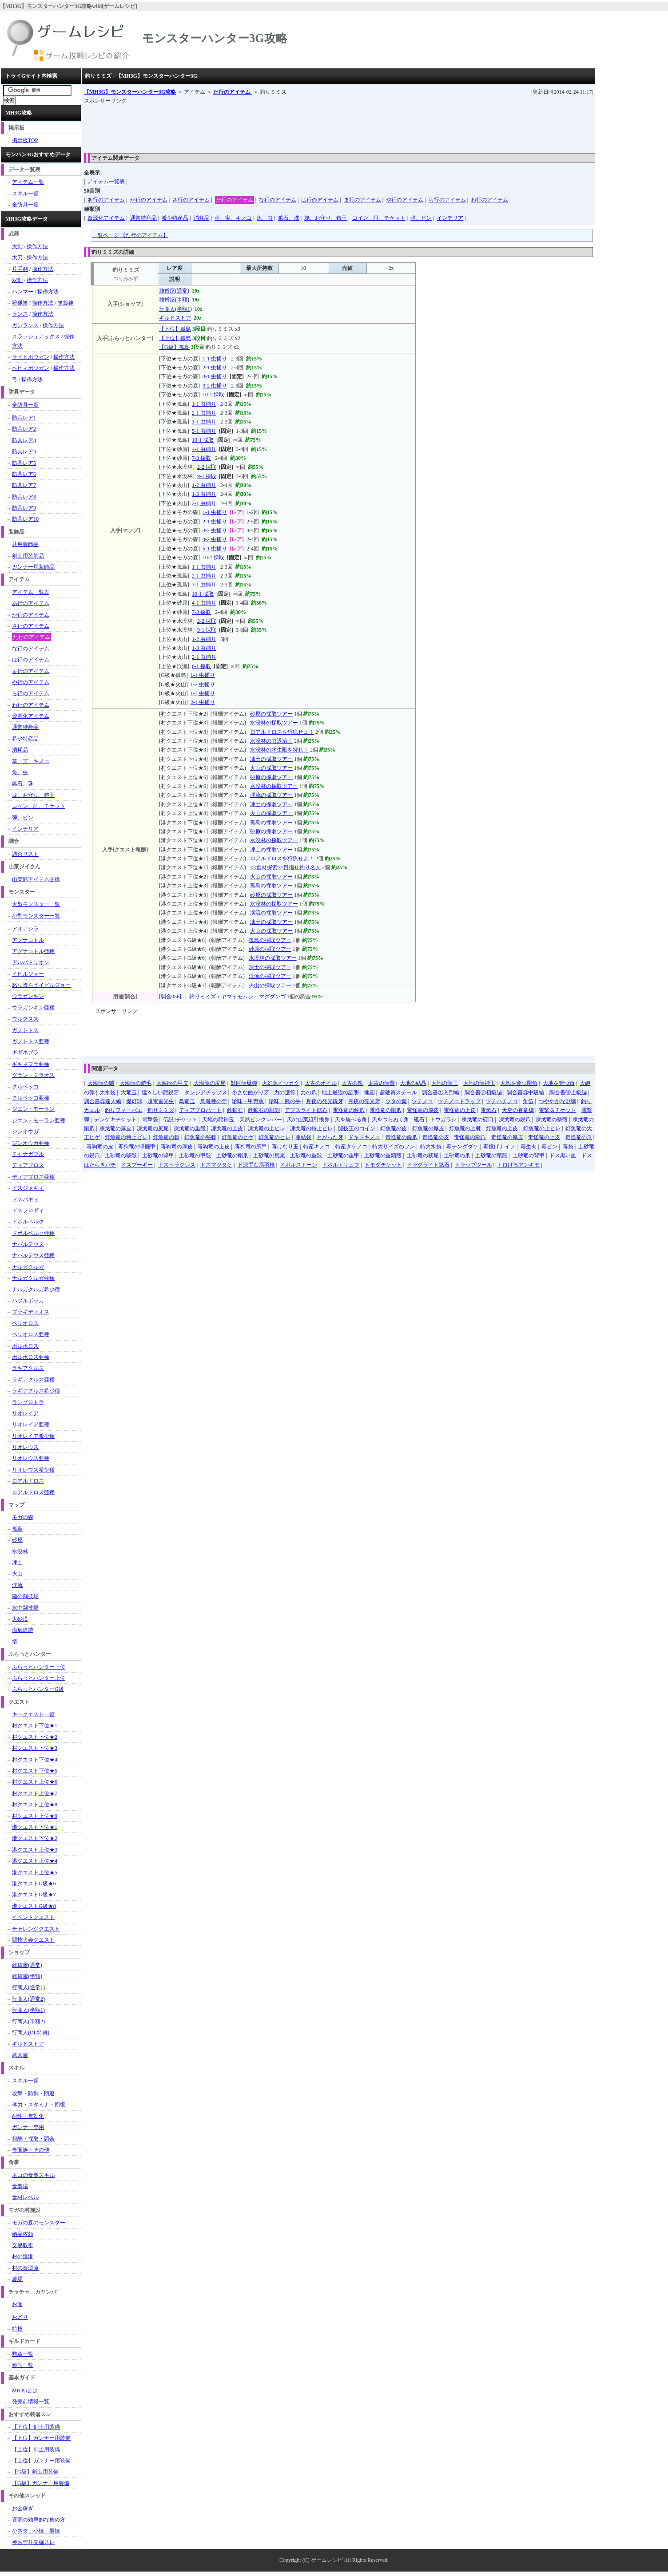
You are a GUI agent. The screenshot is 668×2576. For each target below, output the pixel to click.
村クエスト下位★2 (34, 1737)
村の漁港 (22, 2256)
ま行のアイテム (362, 200)
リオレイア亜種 (30, 1424)
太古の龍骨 (381, 1083)
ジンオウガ (25, 1131)
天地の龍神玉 (218, 1119)
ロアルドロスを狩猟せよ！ (282, 732)
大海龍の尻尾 (210, 1083)
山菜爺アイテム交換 (36, 879)
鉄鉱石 (235, 1110)
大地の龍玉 (444, 1083)
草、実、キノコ (233, 218)
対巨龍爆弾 (244, 1083)
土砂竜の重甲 (343, 1155)
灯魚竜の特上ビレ (126, 1137)
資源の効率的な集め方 (38, 2520)
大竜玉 (129, 1092)
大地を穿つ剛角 (518, 1083)
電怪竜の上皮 (460, 1110)
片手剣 (20, 269)
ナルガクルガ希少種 (36, 1289)
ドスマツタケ (216, 1165)
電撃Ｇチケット (557, 1110)
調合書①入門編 (440, 1092)
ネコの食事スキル (33, 2175)
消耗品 (202, 218)
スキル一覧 (25, 193)
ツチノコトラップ (459, 1101)
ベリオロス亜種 (30, 1334)
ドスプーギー (137, 1165)
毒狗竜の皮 (100, 1147)
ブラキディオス (30, 1312)
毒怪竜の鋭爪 (402, 1137)
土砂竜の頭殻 (491, 1155)
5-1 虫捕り (204, 431)
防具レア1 (24, 418)
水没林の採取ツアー (274, 723)
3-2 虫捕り (215, 386)
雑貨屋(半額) (174, 300)
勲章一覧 (22, 2354)
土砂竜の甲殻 (195, 1155)
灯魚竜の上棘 (465, 1128)
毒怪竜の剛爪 (470, 1137)
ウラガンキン (28, 996)
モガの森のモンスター (38, 2223)
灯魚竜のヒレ (274, 1137)
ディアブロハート (200, 1110)
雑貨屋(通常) (174, 291)
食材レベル (25, 2197)
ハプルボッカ (28, 1301)
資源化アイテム (106, 218)
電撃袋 (150, 1119)
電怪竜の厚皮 (423, 1110)
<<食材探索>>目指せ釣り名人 (285, 867)
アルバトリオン (30, 962)
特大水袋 (430, 1147)
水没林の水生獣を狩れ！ (279, 750)
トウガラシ (443, 1119)
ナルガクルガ (28, 1267)
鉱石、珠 (288, 218)
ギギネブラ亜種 (30, 1064)
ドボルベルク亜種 (33, 1233)
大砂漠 (20, 1619)
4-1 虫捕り (204, 449)
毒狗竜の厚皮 (177, 1147)
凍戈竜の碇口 (477, 1119)
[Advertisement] (245, 126)
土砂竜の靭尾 (423, 1155)
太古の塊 (352, 1083)
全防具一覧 (25, 205)
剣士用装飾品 (28, 556)
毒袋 (568, 1147)
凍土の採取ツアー (271, 759)
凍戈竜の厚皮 (115, 1128)
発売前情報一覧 (30, 2401)
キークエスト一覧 (33, 1714)
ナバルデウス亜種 (33, 1255)
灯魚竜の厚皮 (428, 1128)
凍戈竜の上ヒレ (266, 1128)
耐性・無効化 (28, 2116)
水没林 (20, 1551)
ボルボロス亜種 (30, 1357)
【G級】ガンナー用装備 (40, 2483)
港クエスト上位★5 (34, 1872)
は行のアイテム (319, 200)
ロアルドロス (28, 1481)
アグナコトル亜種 (33, 951)
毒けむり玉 (285, 1147)
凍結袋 (303, 1137)
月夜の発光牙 (364, 1101)
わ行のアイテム (489, 200)
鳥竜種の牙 (213, 1101)
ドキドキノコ (364, 1137)
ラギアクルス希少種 (36, 1391)
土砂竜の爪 (457, 1155)
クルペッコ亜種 (30, 1098)
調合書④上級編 (568, 1092)
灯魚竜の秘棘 (200, 1137)
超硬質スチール (398, 1092)
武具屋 (20, 2055)
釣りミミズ (202, 996)
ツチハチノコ (502, 1101)
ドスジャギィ (28, 1188)
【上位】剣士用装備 (36, 2449)
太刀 (17, 257)
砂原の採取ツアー (271, 714)
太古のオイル (321, 1083)
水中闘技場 (25, 1608)
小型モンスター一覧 (36, 916)
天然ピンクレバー (260, 1119)
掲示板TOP (25, 140)
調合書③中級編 (525, 1092)
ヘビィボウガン (30, 368)
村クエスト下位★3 (34, 1748)
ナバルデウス (28, 1244)
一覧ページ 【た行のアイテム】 (130, 235)
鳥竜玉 (187, 1101)
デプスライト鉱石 (306, 1110)
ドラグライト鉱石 (428, 1165)
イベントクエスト (33, 1917)
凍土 (17, 1562)
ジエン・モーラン (33, 1109)
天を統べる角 (351, 1119)
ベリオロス (25, 1323)
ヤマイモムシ (237, 996)
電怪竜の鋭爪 (349, 1110)
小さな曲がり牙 (250, 1092)
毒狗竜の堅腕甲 (136, 1147)
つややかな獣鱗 (557, 1101)
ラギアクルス (28, 1368)
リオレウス (25, 1447)
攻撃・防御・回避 (33, 2093)
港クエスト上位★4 (34, 1861)
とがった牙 (330, 1137)
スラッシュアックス (36, 336)
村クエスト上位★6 (34, 1782)
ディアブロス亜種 (33, 1177)
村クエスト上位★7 (34, 1793)
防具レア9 (24, 508)
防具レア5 (24, 463)
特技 (17, 2329)
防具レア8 (24, 497)
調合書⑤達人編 (102, 1101)
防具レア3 (24, 440)
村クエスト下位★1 (34, 1725)
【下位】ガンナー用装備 (41, 2438)
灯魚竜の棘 (166, 1137)
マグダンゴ (272, 996)
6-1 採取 (201, 666)
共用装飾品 (25, 544)
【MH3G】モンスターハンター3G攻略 (130, 92)
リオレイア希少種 (33, 1436)
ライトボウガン (30, 357)
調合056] (171, 996)
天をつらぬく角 (390, 1119)
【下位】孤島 (175, 329)
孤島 (17, 1529)
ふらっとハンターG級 (38, 1689)
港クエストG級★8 (34, 1906)
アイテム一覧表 (106, 181)
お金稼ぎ (22, 2508)
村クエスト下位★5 (34, 1771)
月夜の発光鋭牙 (324, 1101)
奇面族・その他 (30, 2150)
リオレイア (25, 1413)
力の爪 (309, 1092)
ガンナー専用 (28, 2127)
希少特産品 (175, 218)
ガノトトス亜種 (30, 1041)
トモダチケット (383, 1165)
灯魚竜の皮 (393, 1128)
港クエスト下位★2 (34, 1838)
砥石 (419, 1119)
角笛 (528, 1101)
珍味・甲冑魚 (248, 1101)
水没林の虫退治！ (271, 741)
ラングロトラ (28, 1402)
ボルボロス (25, 1346)
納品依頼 (22, 2234)
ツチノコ (422, 1101)
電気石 (489, 1110)
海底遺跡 (22, 1630)
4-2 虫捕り (215, 539)
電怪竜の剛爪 (386, 1110)
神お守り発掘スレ (33, 2542)
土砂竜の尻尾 (269, 1155)
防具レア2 (24, 429)
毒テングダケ (462, 1147)
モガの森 (22, 1517)
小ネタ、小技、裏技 (36, 2531)
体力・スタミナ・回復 (38, 2104)
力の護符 (284, 1092)
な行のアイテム (277, 200)
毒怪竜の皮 (435, 1137)
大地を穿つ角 (559, 1083)
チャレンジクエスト (36, 1929)
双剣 (17, 280)
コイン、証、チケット (379, 218)
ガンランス (25, 325)
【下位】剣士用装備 (36, 2427)
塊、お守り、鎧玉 (325, 218)
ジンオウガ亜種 (30, 1143)
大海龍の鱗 (100, 1083)
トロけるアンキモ (518, 1165)
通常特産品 (143, 218)
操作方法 (37, 246)
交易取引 (22, 2245)
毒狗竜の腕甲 (251, 1147)
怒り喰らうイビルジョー (41, 985)
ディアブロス (28, 1165)
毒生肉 (529, 1147)
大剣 (17, 246)
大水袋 (107, 1092)
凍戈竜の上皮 (227, 1128)
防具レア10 (25, 519)
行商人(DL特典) (30, 2033)
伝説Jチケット (180, 1119)
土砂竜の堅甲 (158, 1155)
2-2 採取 (206, 467)
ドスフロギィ (28, 1210)
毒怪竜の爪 (578, 1137)
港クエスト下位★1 (34, 1827)
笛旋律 (66, 303)
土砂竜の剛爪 (232, 1155)
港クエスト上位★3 (34, 1850)
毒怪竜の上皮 (544, 1137)
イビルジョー (28, 974)
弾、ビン (421, 218)
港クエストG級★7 (34, 1894)
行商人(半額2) (28, 2021)
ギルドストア (175, 318)
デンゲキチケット (115, 1119)
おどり (20, 2317)
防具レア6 (24, 474)
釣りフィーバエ (123, 1110)
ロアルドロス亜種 (33, 1492)
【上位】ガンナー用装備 (41, 2460)
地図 (369, 1092)
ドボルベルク (28, 1222)
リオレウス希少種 (33, 1470)
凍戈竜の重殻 (190, 1128)
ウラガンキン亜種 (33, 1008)
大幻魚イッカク (280, 1083)
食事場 (20, 2186)
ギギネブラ (25, 1052)
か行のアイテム (148, 200)
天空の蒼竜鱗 (518, 1110)
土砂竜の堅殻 (121, 1155)
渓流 (17, 1585)
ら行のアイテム (447, 200)
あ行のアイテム (106, 200)
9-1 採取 (206, 476)
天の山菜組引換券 (308, 1119)
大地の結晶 (413, 1083)
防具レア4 (24, 451)
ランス (20, 314)
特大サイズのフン (393, 1147)
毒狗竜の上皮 (214, 1147)
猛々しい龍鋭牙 (160, 1092)
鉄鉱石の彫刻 (264, 1110)
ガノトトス (25, 1030)
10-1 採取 (213, 395)
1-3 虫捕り (204, 494)
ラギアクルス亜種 (33, 1380)
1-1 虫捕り (215, 359)
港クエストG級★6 (34, 1883)
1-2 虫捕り (204, 485)
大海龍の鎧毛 (135, 1083)
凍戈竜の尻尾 (153, 1128)
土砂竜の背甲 (529, 1155)
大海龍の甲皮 (172, 1083)
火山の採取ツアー (271, 768)
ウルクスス (25, 1019)
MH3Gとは (25, 2390)
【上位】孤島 (175, 338)
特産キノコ (316, 1147)
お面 (17, 2304)
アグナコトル (28, 940)
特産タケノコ (351, 1147)
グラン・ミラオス (33, 1075)
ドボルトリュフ (340, 1165)
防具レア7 (24, 485)
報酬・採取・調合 (33, 2139)
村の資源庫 (25, 2268)
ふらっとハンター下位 (38, 1667)
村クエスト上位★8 (34, 1804)
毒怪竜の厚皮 (507, 1137)
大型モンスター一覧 (36, 904)
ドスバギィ (25, 1199)
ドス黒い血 (562, 1155)
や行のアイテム (404, 200)
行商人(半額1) (175, 309)
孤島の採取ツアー (271, 822)
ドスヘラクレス (176, 1165)
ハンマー (22, 292)
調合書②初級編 (483, 1092)
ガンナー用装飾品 (33, 567)
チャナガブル (28, 1154)
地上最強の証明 (340, 1092)
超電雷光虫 (160, 1101)
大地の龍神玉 (479, 1083)
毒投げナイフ (499, 1147)
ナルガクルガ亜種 (33, 1278)
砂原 (17, 1540)
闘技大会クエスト (33, 1940)
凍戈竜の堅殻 (552, 1119)
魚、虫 (265, 218)
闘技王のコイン (356, 1128)
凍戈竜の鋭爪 (515, 1119)
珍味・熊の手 (285, 1101)
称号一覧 (22, 2365)
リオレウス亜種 (30, 1458)
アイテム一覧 (28, 182)
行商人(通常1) (28, 1987)
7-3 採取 (201, 458)
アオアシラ (25, 929)
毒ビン (549, 1147)
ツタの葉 (396, 1101)
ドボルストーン (298, 1165)
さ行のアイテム (191, 200)
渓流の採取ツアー (271, 795)
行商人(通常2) (28, 1999)
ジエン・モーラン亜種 (38, 1120)
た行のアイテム (232, 92)
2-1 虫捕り (215, 367)
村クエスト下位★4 (34, 1760)
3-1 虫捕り (215, 376)
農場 (17, 2279)
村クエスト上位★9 (34, 1816)
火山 (17, 1574)
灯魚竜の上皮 (502, 1128)
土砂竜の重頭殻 (383, 1155)
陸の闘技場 (25, 1596)
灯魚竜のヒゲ (238, 1137)
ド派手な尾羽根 (256, 1165)
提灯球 (134, 1101)
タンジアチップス (205, 1092)
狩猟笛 (20, 303)
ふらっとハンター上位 (38, 1678)
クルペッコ (25, 1087)
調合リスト (25, 854)
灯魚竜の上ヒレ (542, 1128)
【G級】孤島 (174, 347)
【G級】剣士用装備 (35, 2472)
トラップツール (473, 1165)
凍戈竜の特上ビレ (311, 1128)
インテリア (450, 218)
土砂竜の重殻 (306, 1155)
